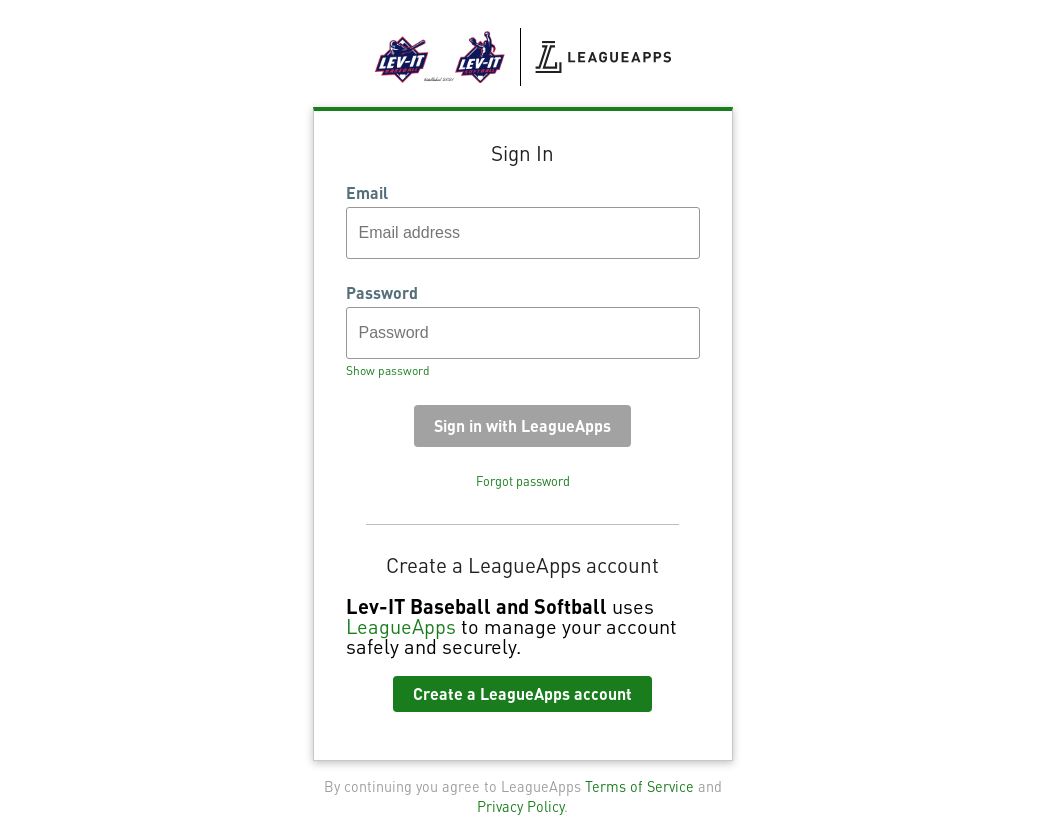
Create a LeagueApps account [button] (522, 693)
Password (382, 293)
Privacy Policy (520, 806)
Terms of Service (639, 786)
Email (367, 193)
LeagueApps (401, 626)
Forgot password (523, 481)
